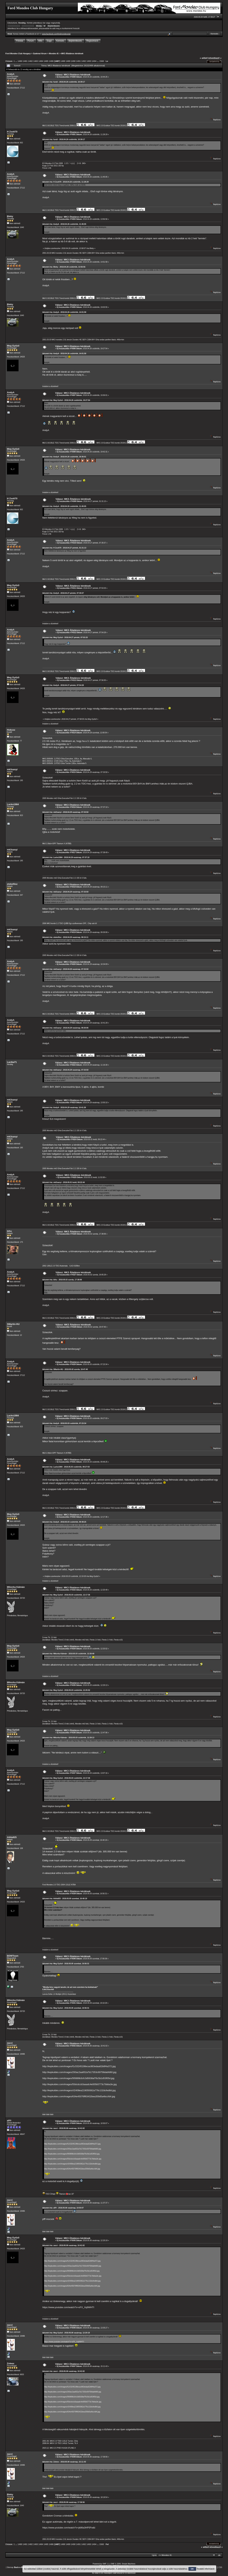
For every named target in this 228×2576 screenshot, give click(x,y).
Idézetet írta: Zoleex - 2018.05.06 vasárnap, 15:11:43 (64, 2462)
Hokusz (11, 729)
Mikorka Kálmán (16, 1587)
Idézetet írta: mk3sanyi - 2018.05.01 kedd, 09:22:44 (63, 1182)
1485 (46, 61)
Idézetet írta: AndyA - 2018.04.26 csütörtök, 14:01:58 (64, 312)
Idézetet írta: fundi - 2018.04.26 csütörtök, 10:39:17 (63, 82)
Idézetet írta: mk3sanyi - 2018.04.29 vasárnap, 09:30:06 (65, 1028)
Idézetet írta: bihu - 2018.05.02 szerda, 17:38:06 (62, 1280)
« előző (204, 58)
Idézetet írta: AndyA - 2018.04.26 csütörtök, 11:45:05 (64, 224)
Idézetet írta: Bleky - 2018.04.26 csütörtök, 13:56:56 (63, 267)
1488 (63, 61)
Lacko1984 (13, 804)
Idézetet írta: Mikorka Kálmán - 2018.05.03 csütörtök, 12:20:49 (68, 1654)
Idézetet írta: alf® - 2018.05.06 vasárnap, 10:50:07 (63, 2208)
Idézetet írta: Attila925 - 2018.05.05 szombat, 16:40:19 (64, 1899)
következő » (214, 58)
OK (192, 2569)
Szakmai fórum (40, 53)
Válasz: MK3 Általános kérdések (72, 74)
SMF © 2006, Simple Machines (123, 2564)
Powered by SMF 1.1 (101, 2564)
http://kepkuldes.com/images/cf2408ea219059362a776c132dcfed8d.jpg (79, 2090)
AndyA (10, 74)
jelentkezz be (39, 23)
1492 (83, 61)
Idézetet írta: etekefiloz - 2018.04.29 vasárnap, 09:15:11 (65, 937)
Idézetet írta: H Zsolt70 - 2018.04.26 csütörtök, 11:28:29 (65, 182)
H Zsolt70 (12, 131)
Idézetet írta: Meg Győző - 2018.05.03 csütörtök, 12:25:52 (66, 1690)
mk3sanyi (12, 769)
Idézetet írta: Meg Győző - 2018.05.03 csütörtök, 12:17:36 (66, 1595)
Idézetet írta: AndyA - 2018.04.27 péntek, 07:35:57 (63, 593)
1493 (89, 61)
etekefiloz (12, 884)
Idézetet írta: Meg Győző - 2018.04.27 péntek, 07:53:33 (65, 637)
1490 (73, 61)
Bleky (10, 216)
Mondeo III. (54, 53)
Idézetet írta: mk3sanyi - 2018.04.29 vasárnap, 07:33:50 (65, 812)
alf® (9, 2120)
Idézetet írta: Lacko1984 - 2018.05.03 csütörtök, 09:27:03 (66, 1467)
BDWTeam (12, 1955)
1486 (51, 61)
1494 (94, 61)
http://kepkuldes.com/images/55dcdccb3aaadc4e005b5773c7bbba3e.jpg (79, 2084)
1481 (25, 61)
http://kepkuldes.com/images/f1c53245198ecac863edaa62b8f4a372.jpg (79, 2066)
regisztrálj (55, 23)
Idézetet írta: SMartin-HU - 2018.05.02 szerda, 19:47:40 (65, 1369)
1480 (20, 61)
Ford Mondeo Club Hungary (18, 53)
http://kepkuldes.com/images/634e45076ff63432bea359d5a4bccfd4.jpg (78, 2096)
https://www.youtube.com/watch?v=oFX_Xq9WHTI (68, 2307)
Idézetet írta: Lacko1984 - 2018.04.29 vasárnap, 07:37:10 (65, 857)
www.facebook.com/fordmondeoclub (56, 34)
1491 (78, 61)
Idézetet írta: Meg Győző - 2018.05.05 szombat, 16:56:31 (65, 1964)
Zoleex (10, 2363)
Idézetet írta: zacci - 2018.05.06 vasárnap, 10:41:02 (63, 2128)
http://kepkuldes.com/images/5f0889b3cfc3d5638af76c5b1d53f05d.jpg (78, 2078)
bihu (9, 1231)
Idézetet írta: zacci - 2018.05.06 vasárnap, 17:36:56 (63, 2502)
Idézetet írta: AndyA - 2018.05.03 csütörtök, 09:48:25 (64, 1522)
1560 (101, 61)
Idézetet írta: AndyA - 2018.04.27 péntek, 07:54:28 (63, 685)
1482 (30, 61)
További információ (205, 2569)
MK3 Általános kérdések (72, 53)
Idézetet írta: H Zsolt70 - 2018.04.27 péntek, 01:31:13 (64, 548)
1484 (40, 61)
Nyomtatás (214, 62)
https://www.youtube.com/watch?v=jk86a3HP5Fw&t (68, 2527)
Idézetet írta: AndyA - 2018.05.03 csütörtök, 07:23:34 (64, 1423)
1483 (35, 61)
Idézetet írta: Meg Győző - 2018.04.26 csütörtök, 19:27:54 (66, 400)
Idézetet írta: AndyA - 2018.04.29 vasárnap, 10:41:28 (64, 1108)
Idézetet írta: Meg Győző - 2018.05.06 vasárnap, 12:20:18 (66, 2333)
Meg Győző (13, 345)
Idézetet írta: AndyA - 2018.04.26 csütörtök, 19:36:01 (64, 457)
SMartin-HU (13, 1324)
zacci (10, 2043)
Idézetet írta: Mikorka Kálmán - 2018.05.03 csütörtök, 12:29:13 (68, 1738)
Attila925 (12, 1837)
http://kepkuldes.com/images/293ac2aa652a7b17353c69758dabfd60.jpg (79, 2072)
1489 (68, 61)
